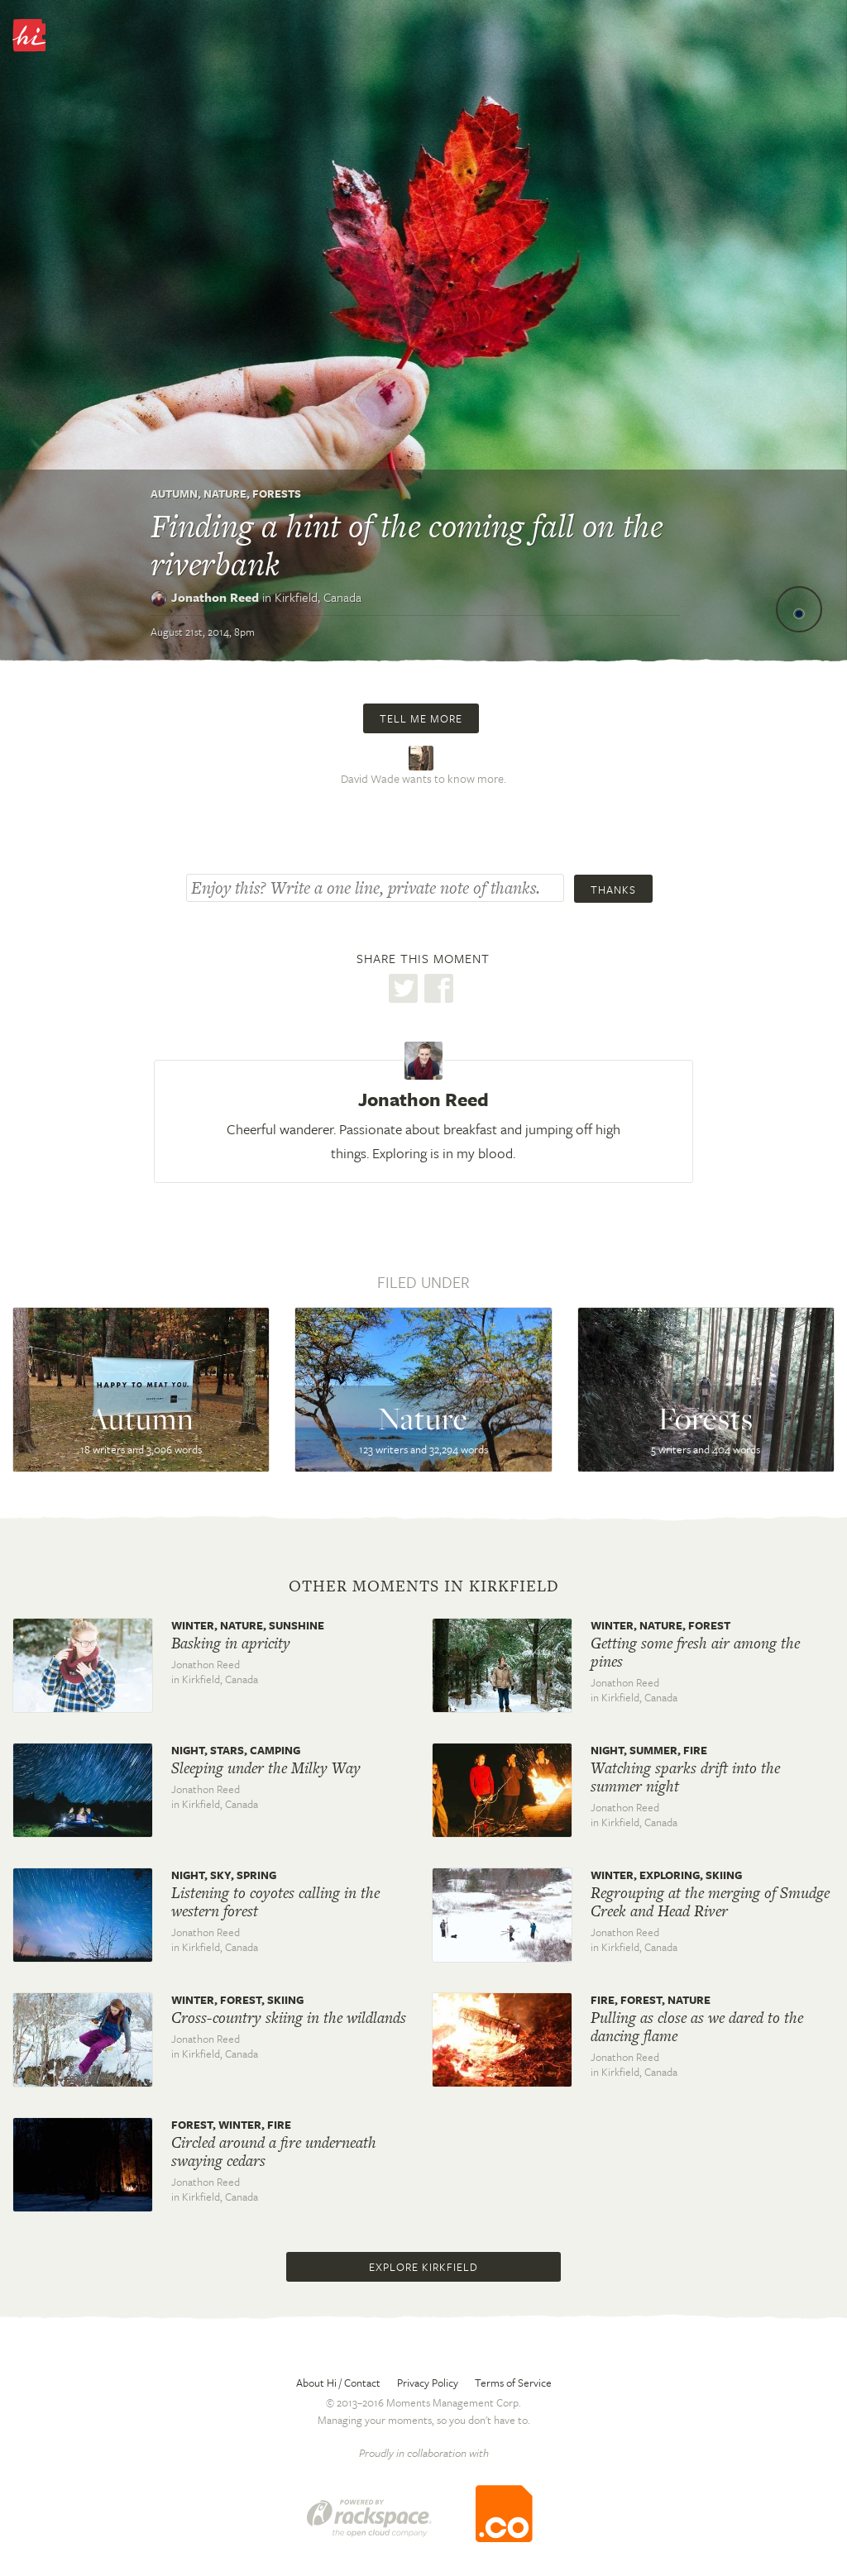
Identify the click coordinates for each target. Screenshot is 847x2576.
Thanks (613, 889)
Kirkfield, (318, 597)
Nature (224, 493)
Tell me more (421, 718)
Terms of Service (513, 2382)
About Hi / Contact (338, 2382)
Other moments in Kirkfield (424, 1586)
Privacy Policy (427, 2382)
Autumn (174, 493)
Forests (276, 493)
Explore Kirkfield (423, 2267)
